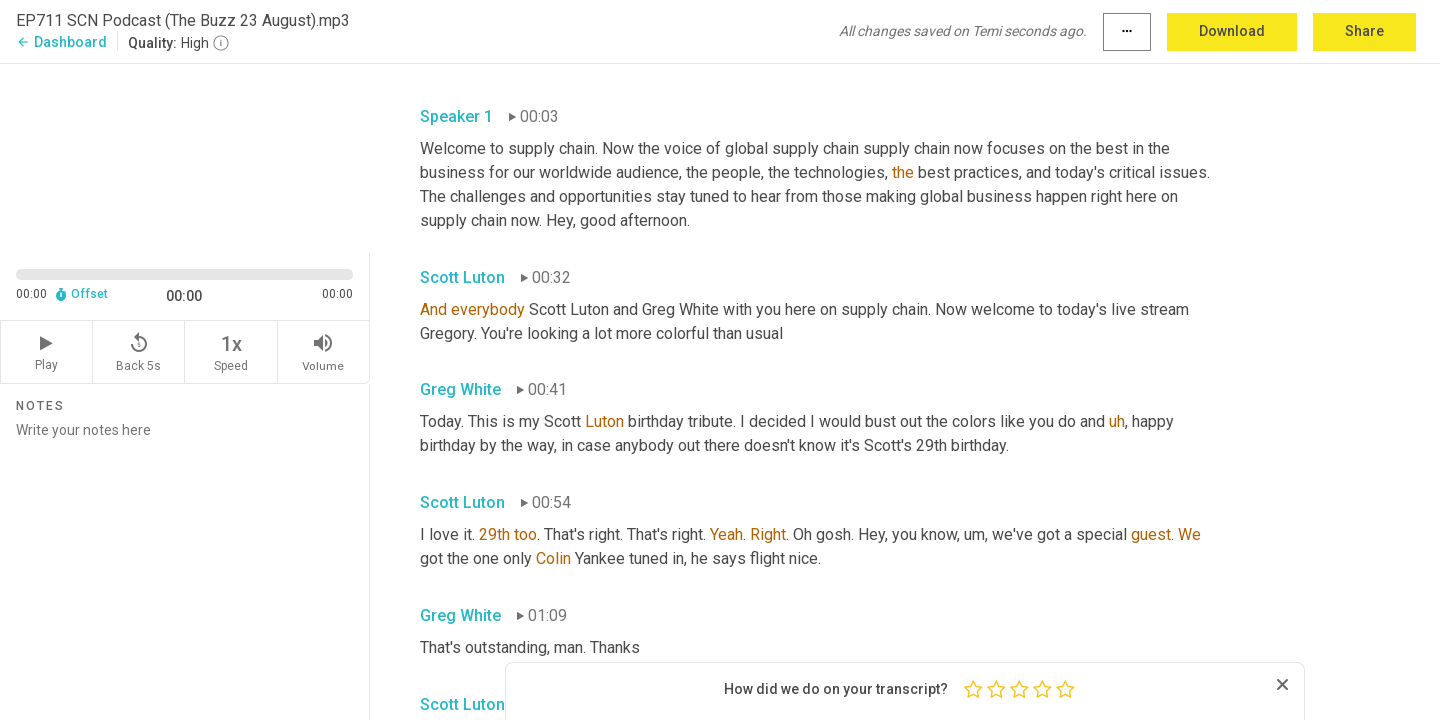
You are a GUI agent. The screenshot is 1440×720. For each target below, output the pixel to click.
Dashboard (61, 42)
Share (1364, 31)
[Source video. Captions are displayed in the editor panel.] (185, 156)
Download (1232, 31)
